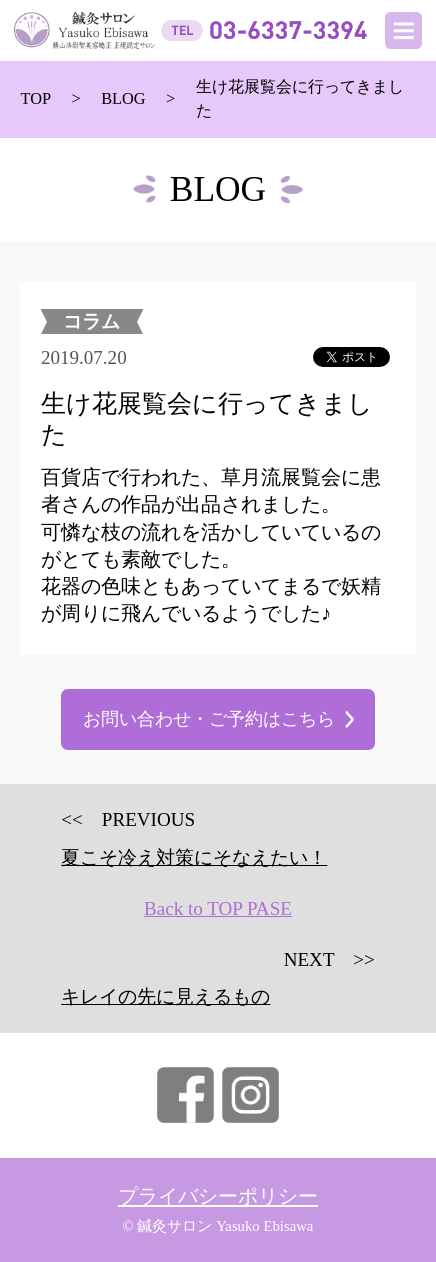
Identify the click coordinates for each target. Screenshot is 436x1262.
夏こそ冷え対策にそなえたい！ (194, 857)
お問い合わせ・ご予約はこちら (209, 719)
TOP (35, 98)
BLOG (123, 98)
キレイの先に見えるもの (165, 996)
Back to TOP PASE (218, 908)
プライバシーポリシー (218, 1196)
